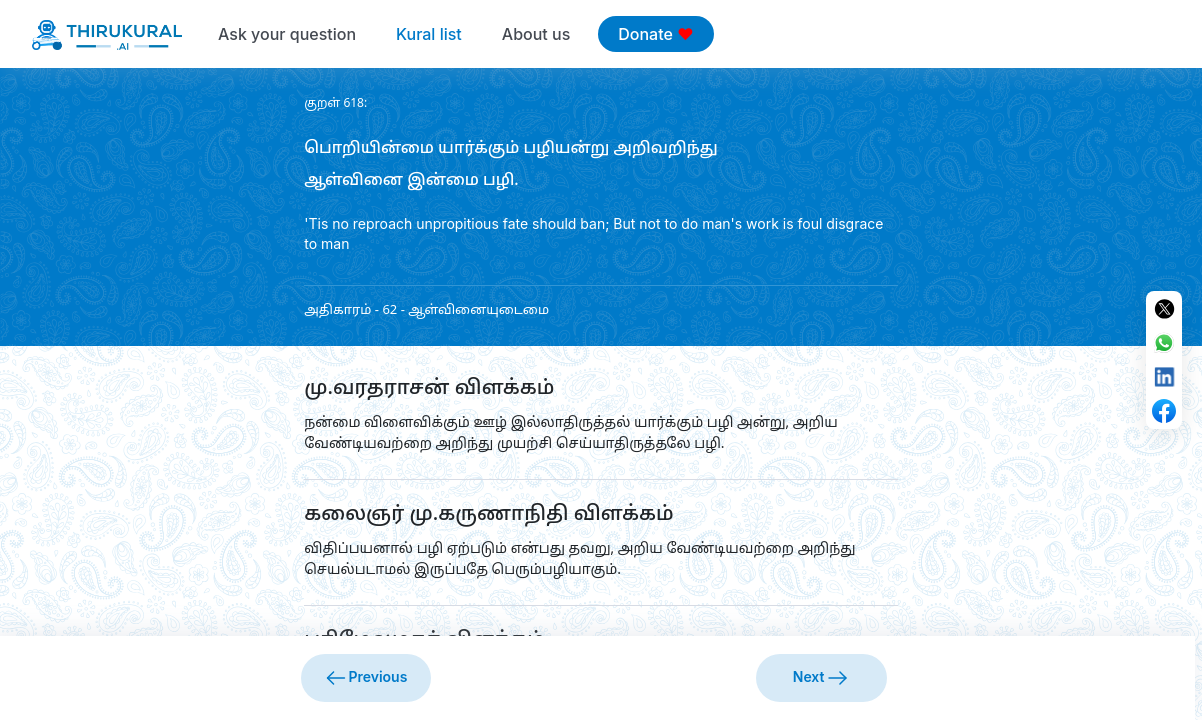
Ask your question (287, 34)
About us (536, 34)
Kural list (429, 34)
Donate (655, 34)
